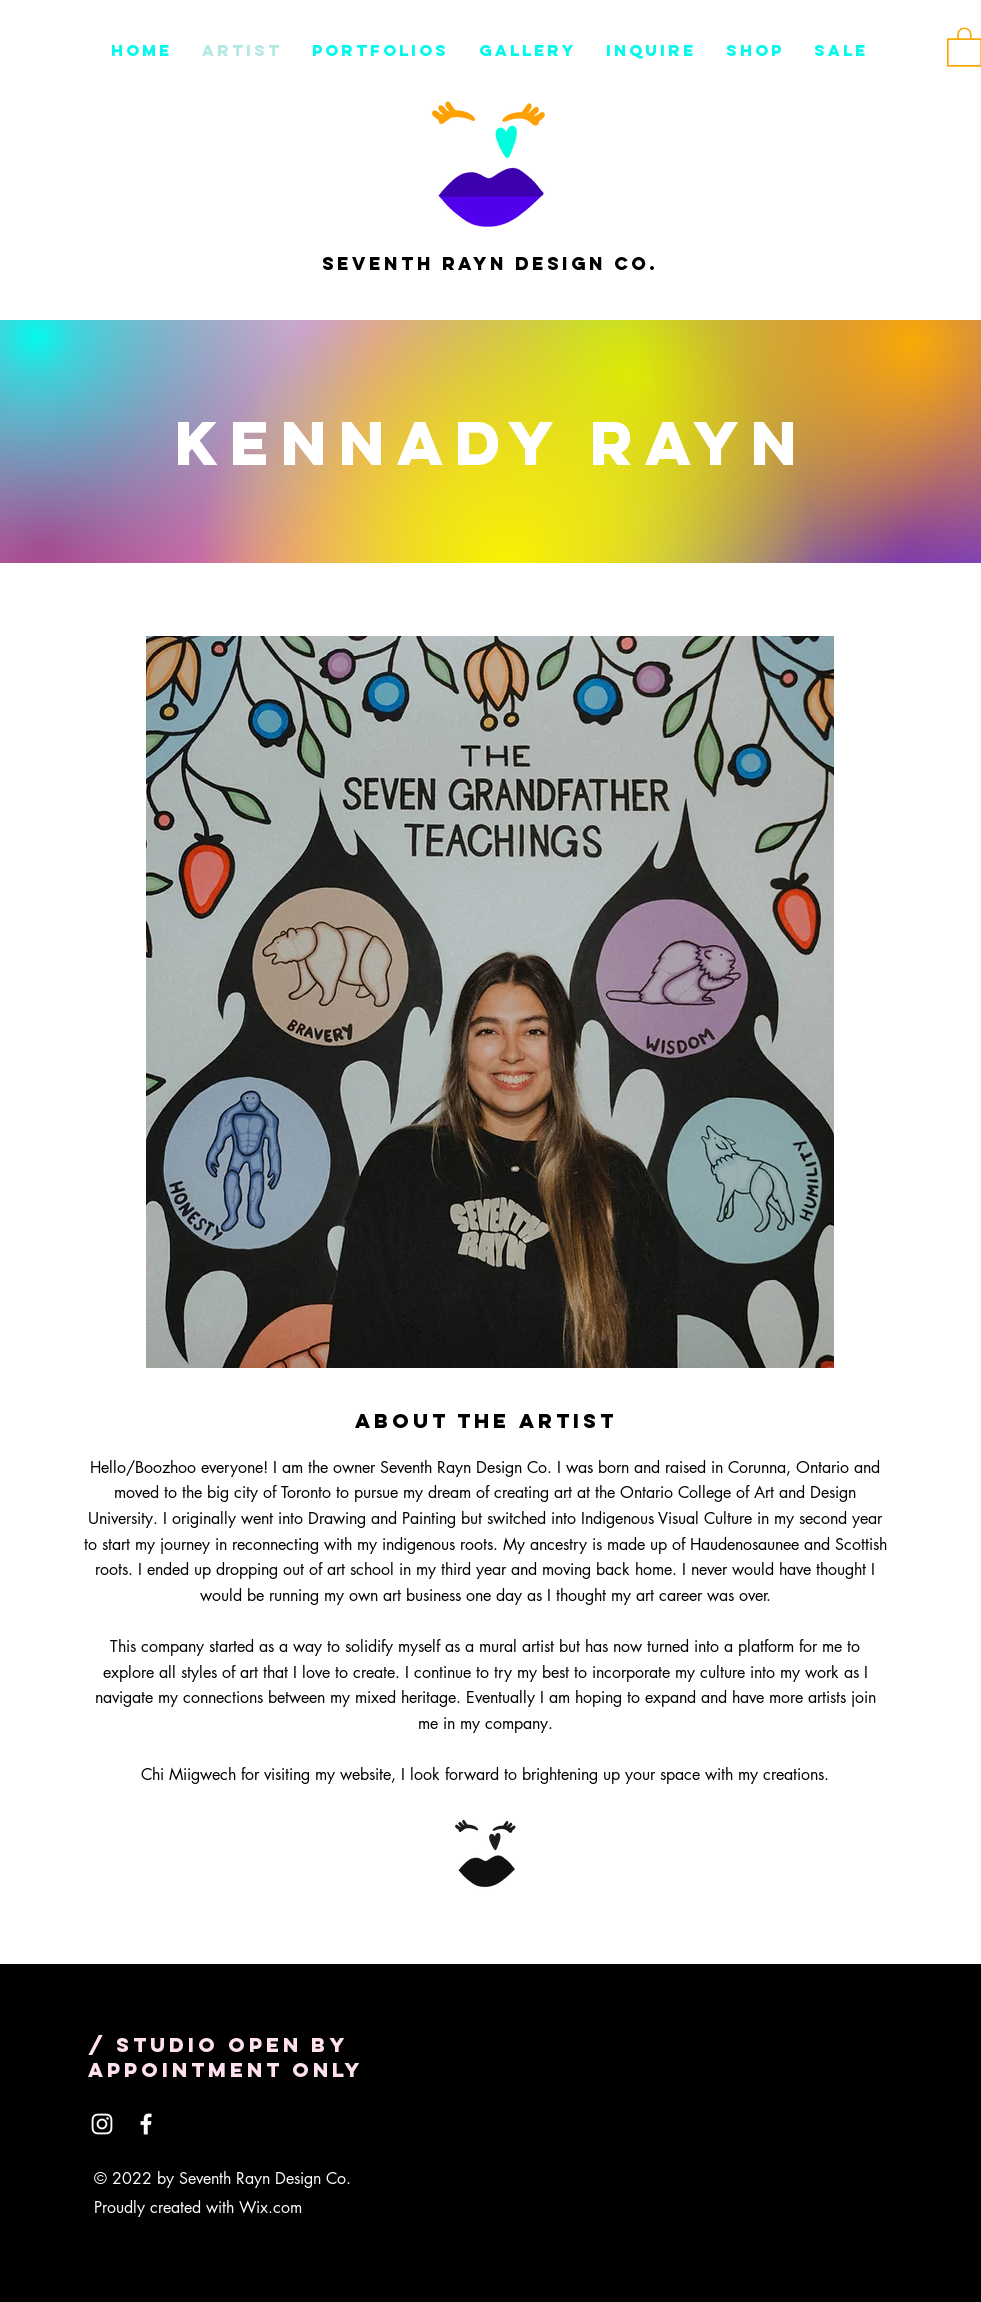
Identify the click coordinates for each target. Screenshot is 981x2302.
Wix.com (270, 2207)
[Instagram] (102, 2124)
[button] (651, 50)
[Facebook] (146, 2124)
